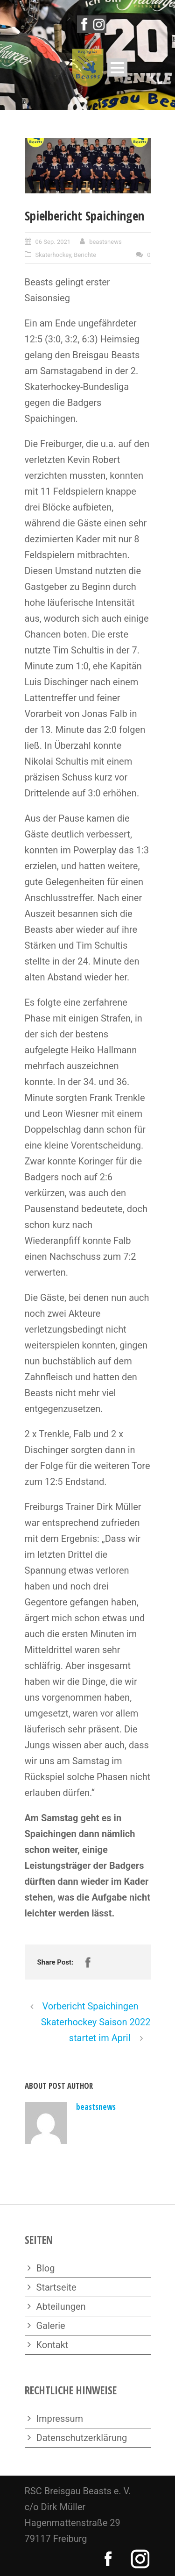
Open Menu (117, 67)
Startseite (56, 2287)
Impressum (60, 2418)
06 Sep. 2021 (53, 241)
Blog (45, 2268)
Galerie (50, 2325)
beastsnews (105, 241)
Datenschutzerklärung (81, 2437)
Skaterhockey (53, 254)
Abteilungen (61, 2306)
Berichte (85, 254)
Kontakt (52, 2344)
